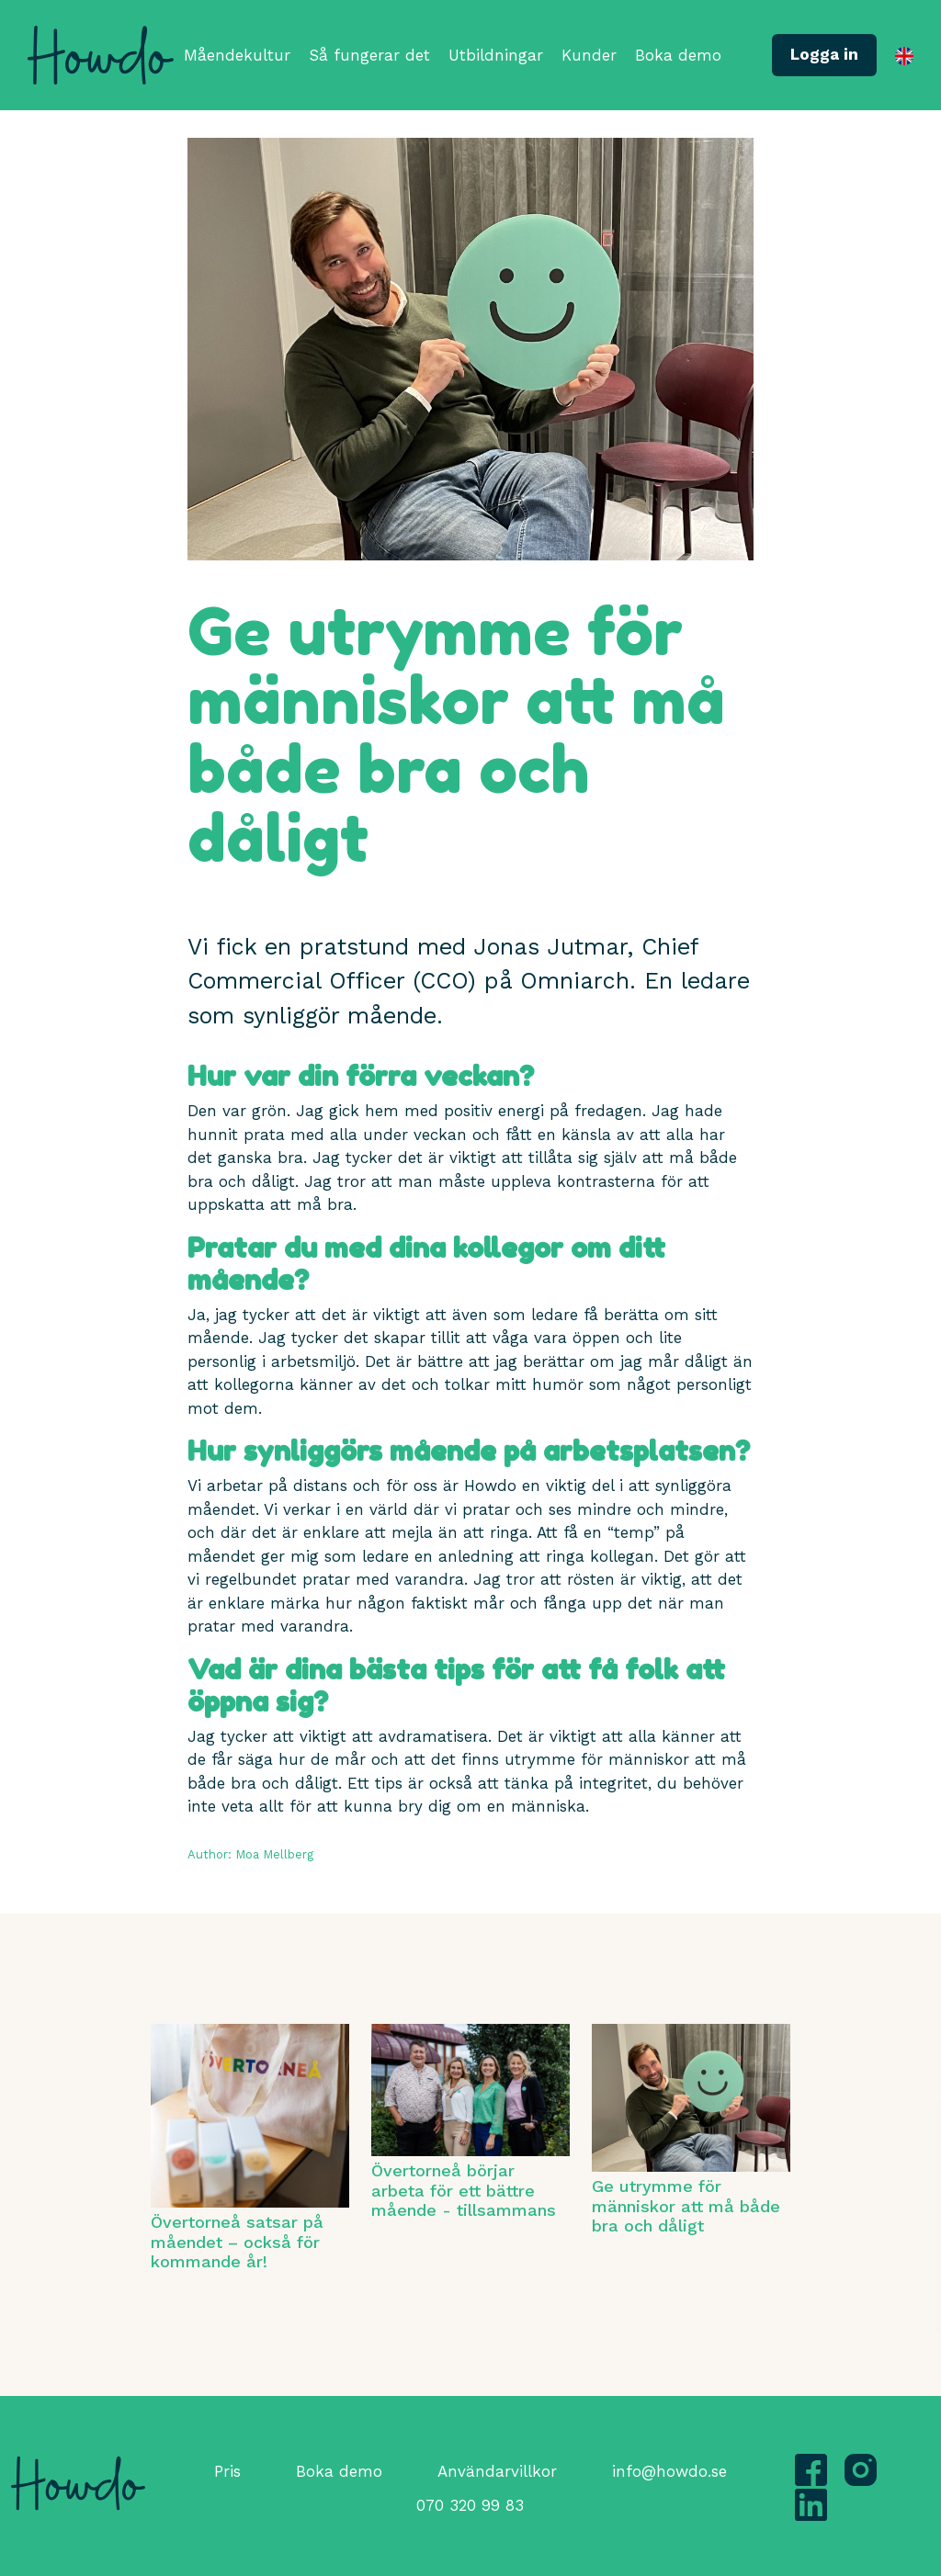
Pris (227, 2471)
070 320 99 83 (470, 2505)
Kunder (589, 55)
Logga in (824, 54)
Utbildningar (495, 55)
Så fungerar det (369, 55)
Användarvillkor (497, 2471)
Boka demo (678, 55)
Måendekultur (237, 55)
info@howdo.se (669, 2471)
